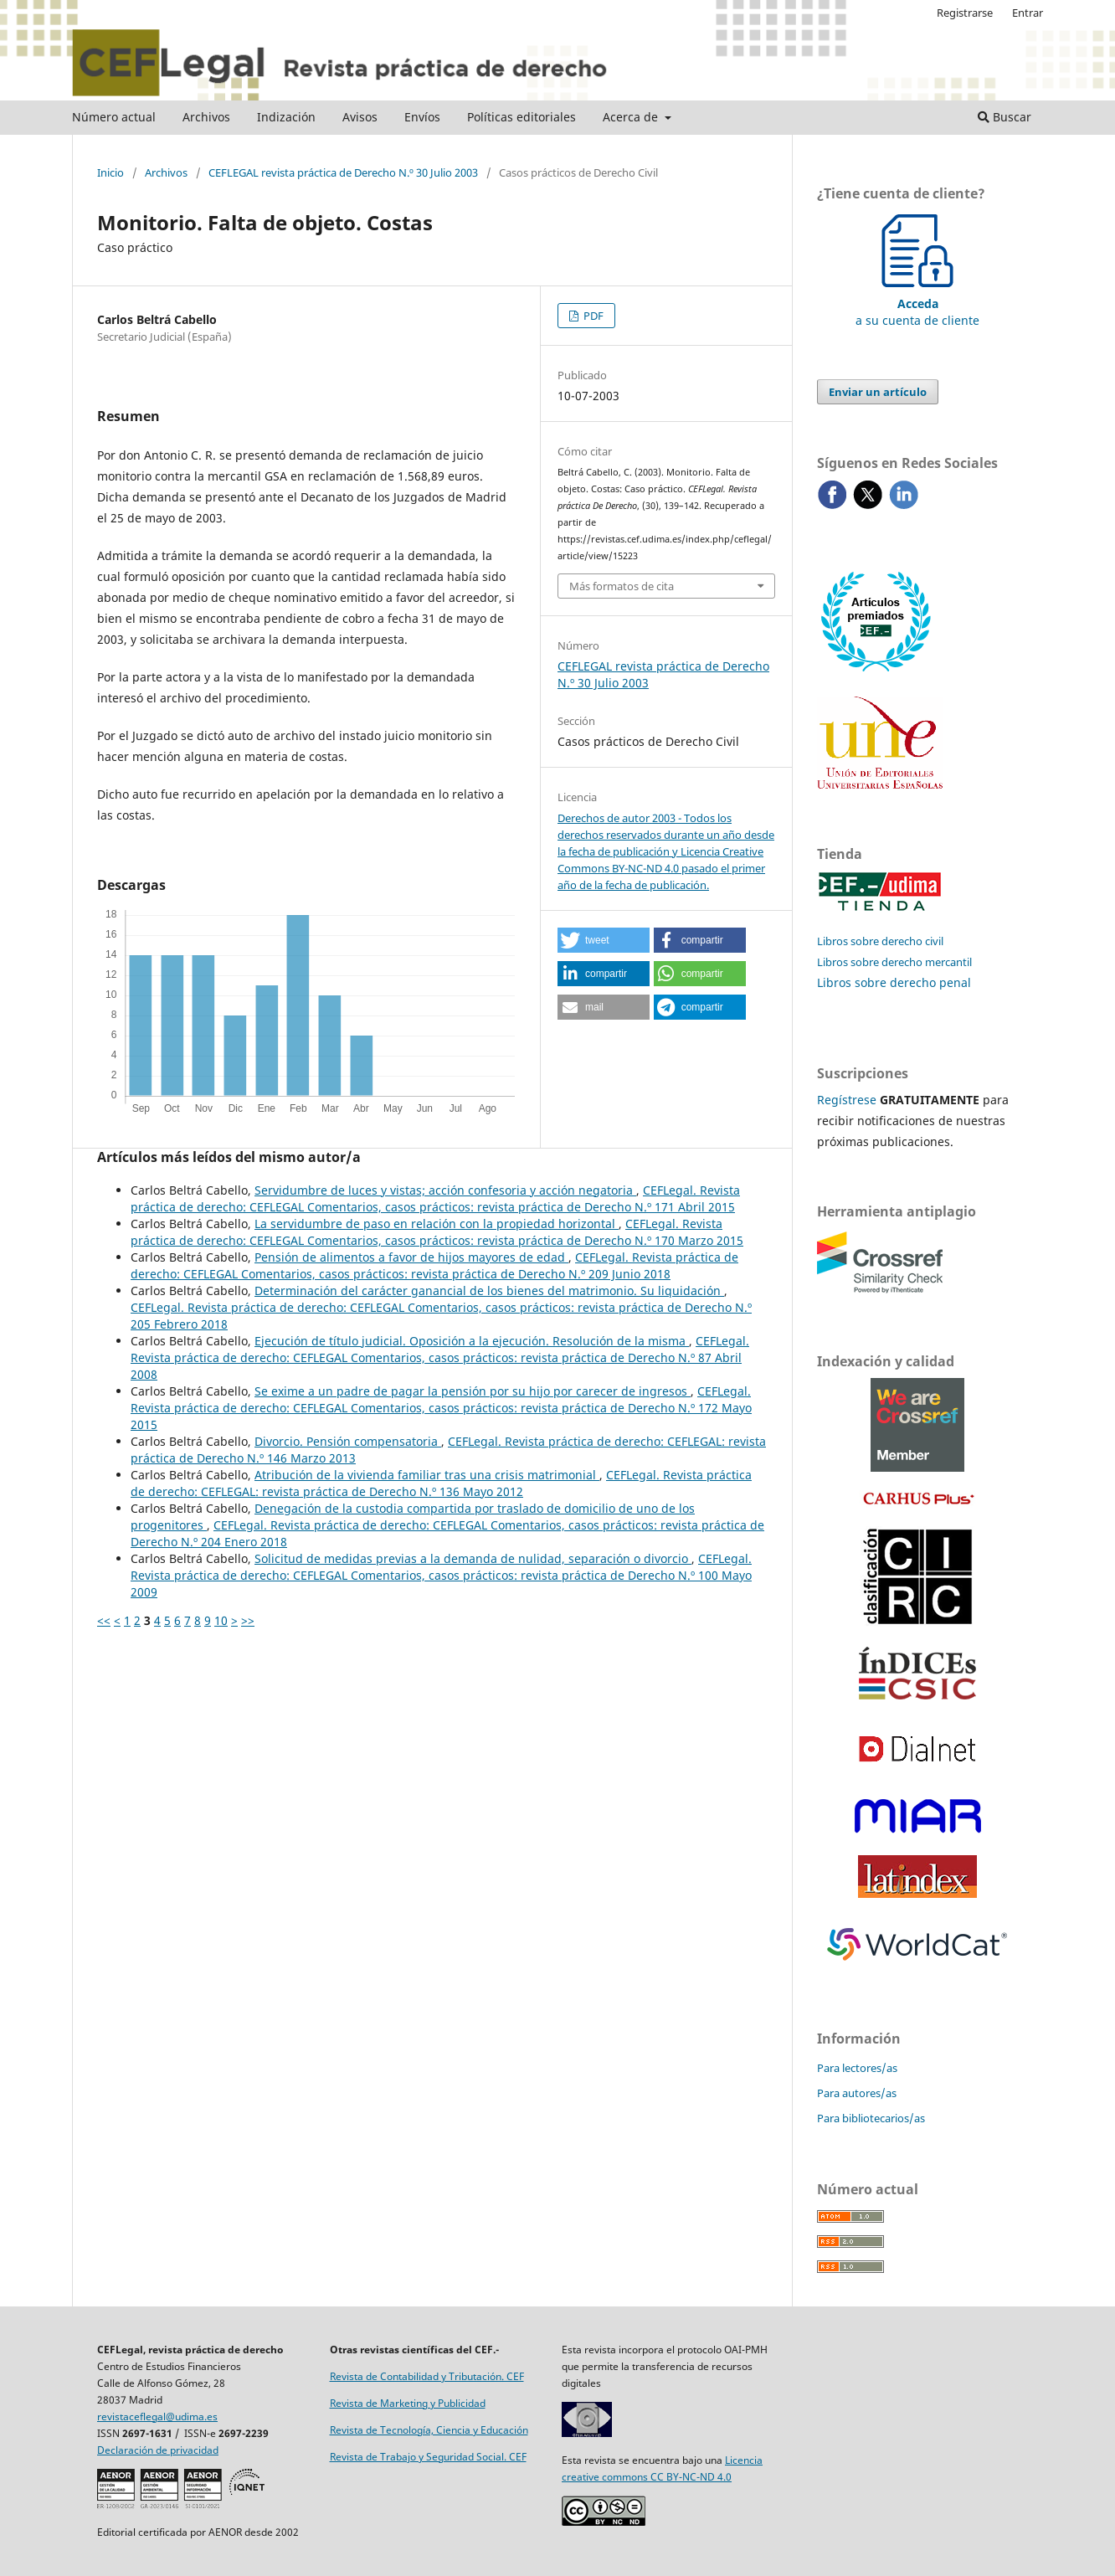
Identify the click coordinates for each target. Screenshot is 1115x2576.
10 (221, 1620)
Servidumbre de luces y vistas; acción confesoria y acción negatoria (445, 1190)
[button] (604, 940)
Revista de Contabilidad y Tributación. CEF (427, 2376)
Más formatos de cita (621, 586)
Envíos (422, 117)
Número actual (114, 117)
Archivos (206, 117)
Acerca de (632, 117)
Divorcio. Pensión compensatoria (347, 1441)
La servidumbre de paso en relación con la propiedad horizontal (436, 1223)
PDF (592, 315)
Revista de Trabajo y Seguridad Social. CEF (428, 2457)
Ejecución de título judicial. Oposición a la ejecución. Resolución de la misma (471, 1341)
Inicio (110, 172)
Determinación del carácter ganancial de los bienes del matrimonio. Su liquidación (489, 1290)
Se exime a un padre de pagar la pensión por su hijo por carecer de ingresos (472, 1391)
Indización (286, 117)
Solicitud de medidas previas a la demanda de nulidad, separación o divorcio (472, 1558)
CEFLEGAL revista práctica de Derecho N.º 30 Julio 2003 (343, 172)
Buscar (1004, 117)
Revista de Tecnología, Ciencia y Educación (429, 2430)
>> (247, 1620)
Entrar (1027, 12)
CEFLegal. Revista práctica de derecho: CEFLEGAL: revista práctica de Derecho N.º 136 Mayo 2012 (441, 1483)
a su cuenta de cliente (917, 303)
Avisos (360, 117)
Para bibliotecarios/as (871, 2118)
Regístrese (846, 1100)
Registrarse (965, 12)
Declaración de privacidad (157, 2450)
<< (103, 1620)
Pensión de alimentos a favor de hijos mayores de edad (411, 1257)
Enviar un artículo (878, 391)
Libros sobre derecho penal (894, 982)
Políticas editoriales (521, 117)
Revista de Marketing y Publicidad (408, 2403)
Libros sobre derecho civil (880, 941)
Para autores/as (857, 2092)
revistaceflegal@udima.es (157, 2416)
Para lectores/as (857, 2067)
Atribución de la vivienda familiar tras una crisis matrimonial (426, 1475)
